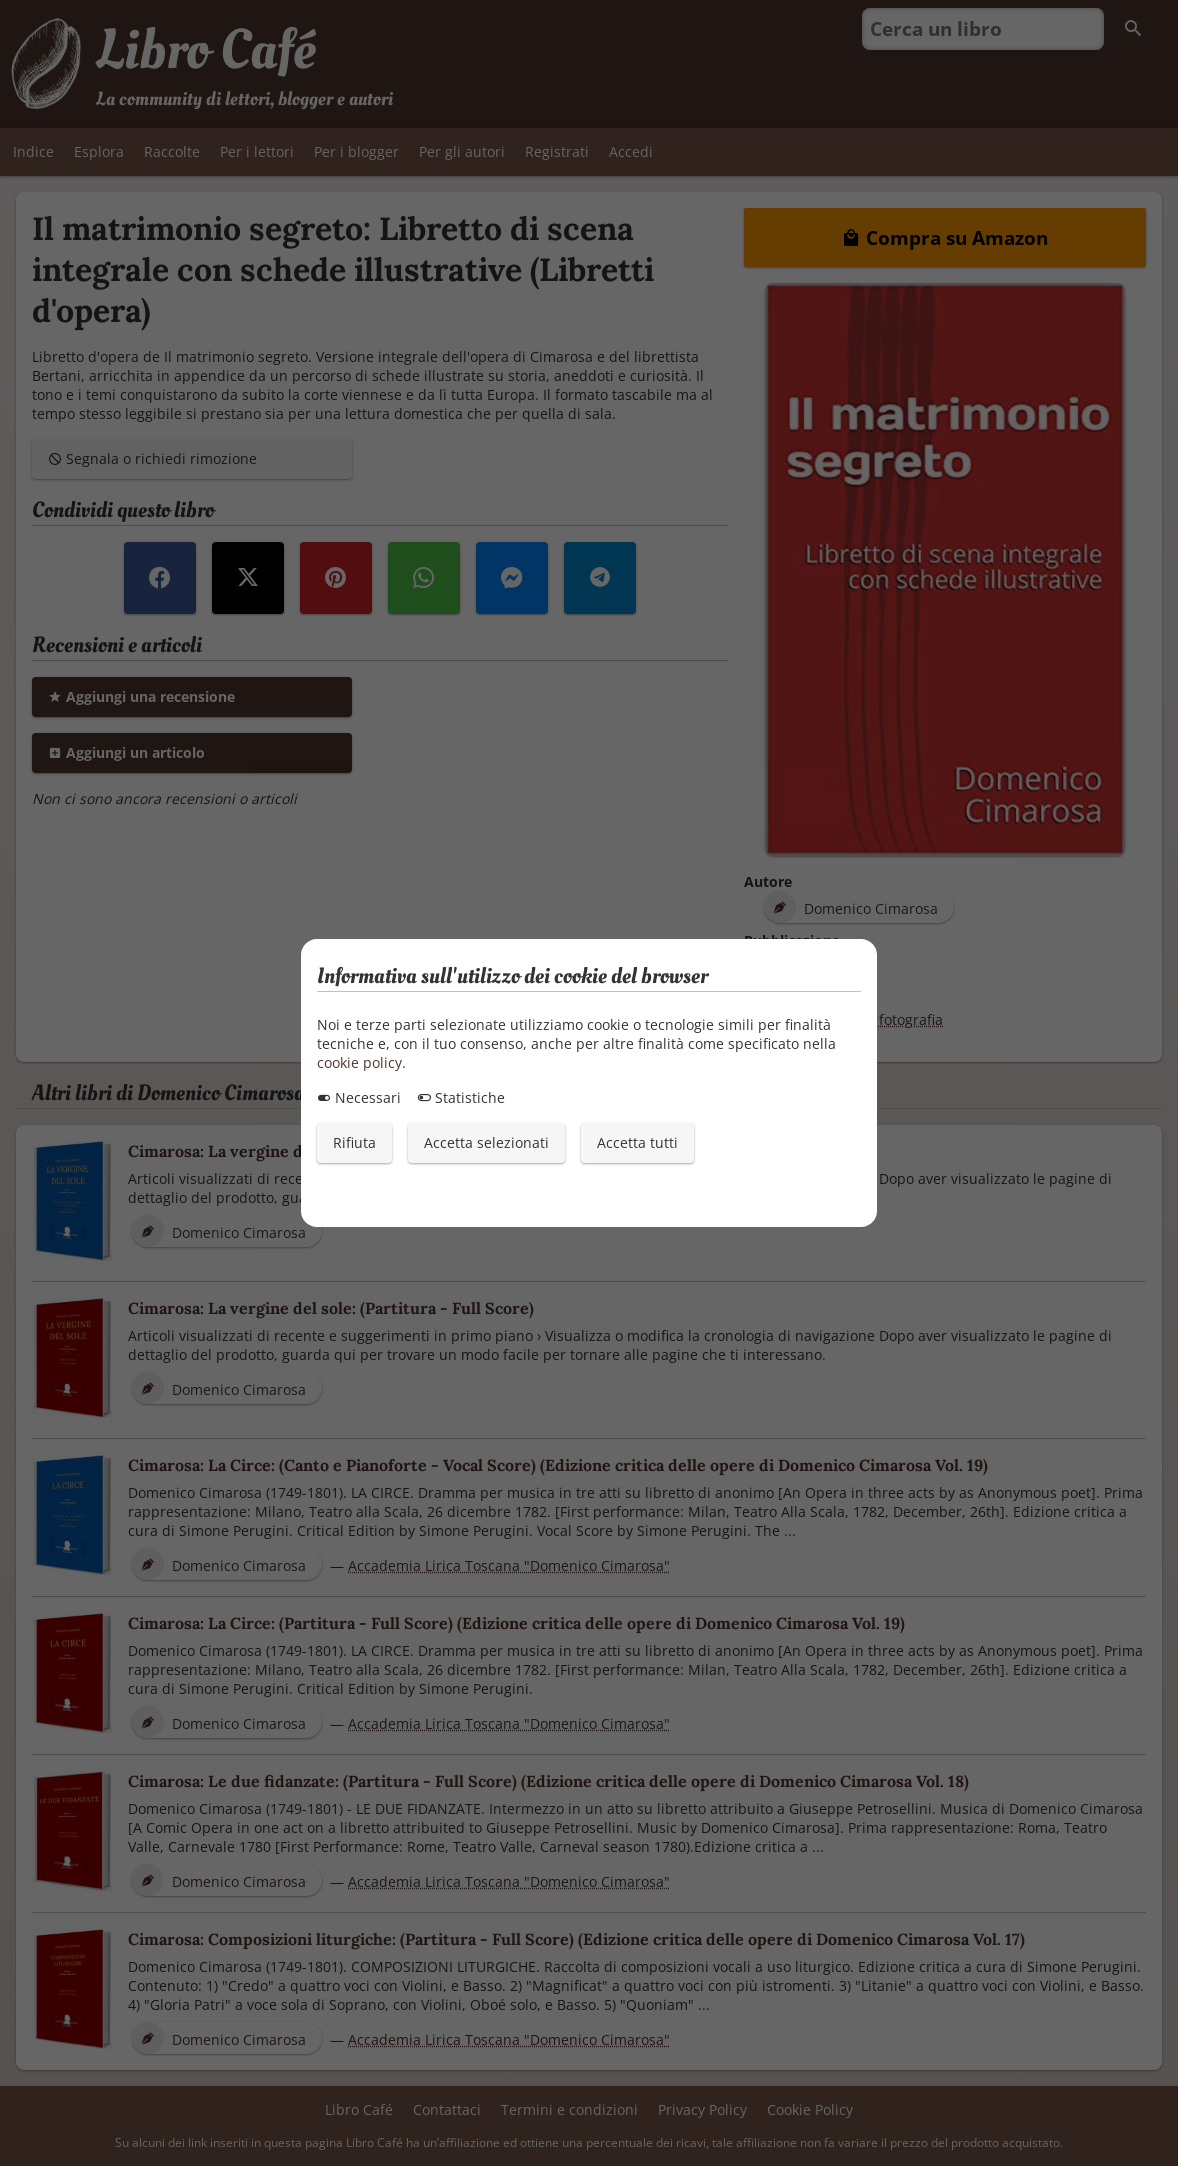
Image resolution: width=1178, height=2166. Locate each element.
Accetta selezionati (486, 1142)
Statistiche (461, 1097)
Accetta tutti (637, 1142)
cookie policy (359, 1062)
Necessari (359, 1097)
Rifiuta (354, 1142)
